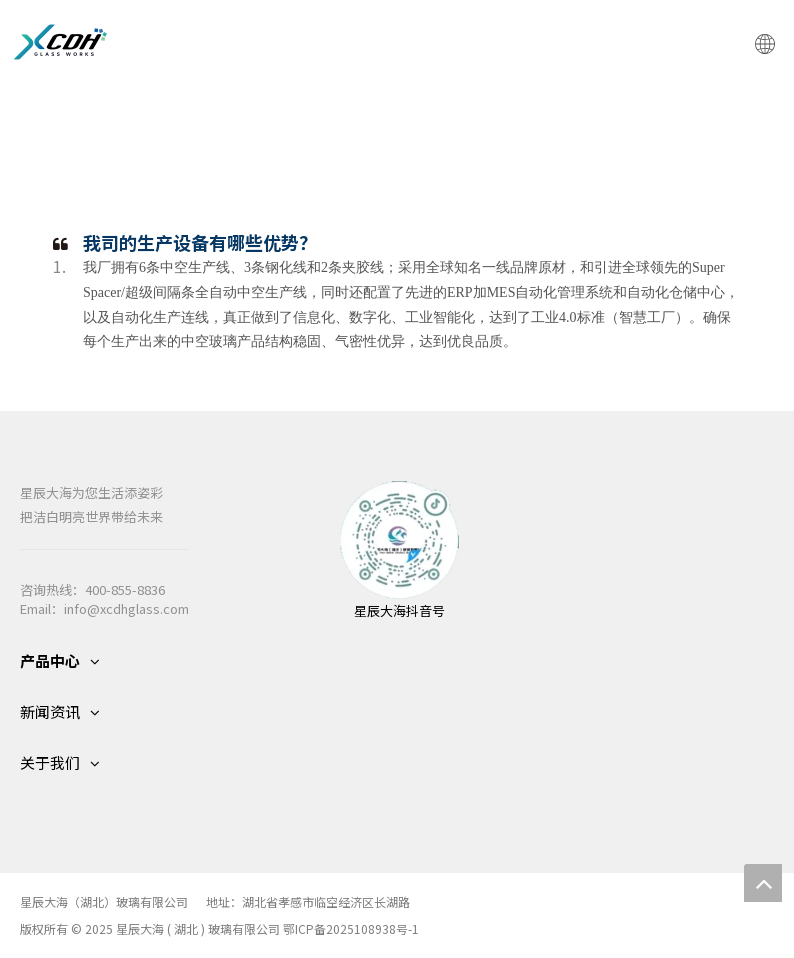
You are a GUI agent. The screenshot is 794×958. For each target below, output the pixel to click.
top (763, 883)
